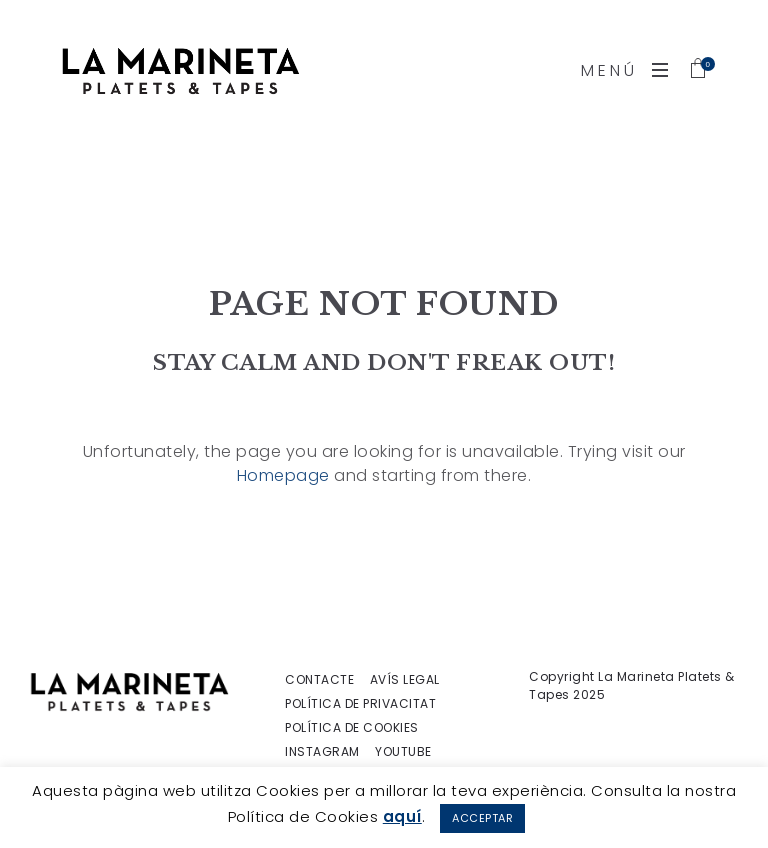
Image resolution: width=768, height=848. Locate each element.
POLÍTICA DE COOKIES (352, 728)
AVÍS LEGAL (405, 680)
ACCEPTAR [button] (482, 818)
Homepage (283, 475)
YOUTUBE (403, 752)
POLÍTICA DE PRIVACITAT (360, 704)
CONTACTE (319, 680)
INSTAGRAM (322, 752)
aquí (402, 816)
